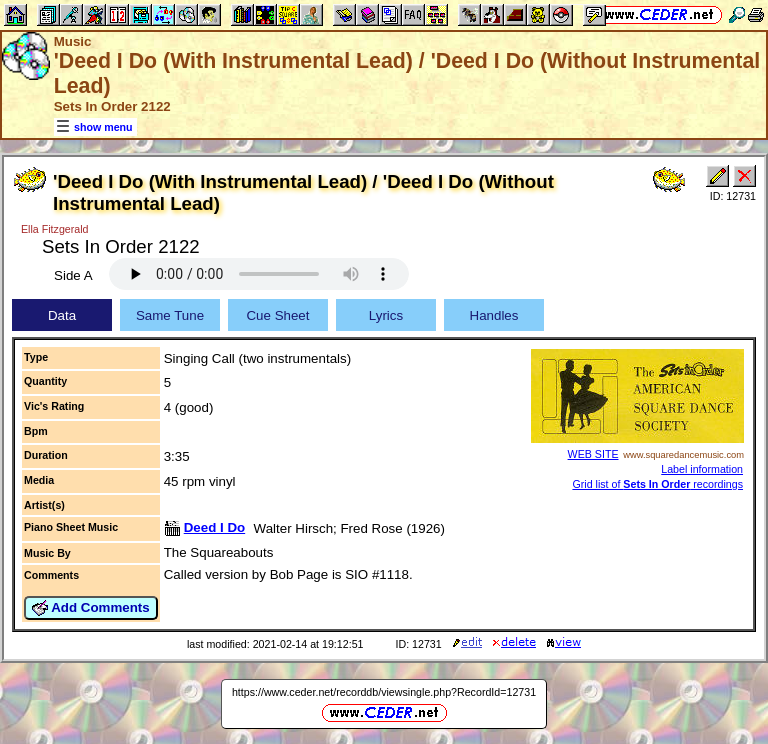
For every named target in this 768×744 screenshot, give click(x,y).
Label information (702, 469)
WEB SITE (593, 454)
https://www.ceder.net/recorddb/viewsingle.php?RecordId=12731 (384, 692)
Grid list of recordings (657, 484)
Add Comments (91, 608)
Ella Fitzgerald (55, 229)
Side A (73, 275)
